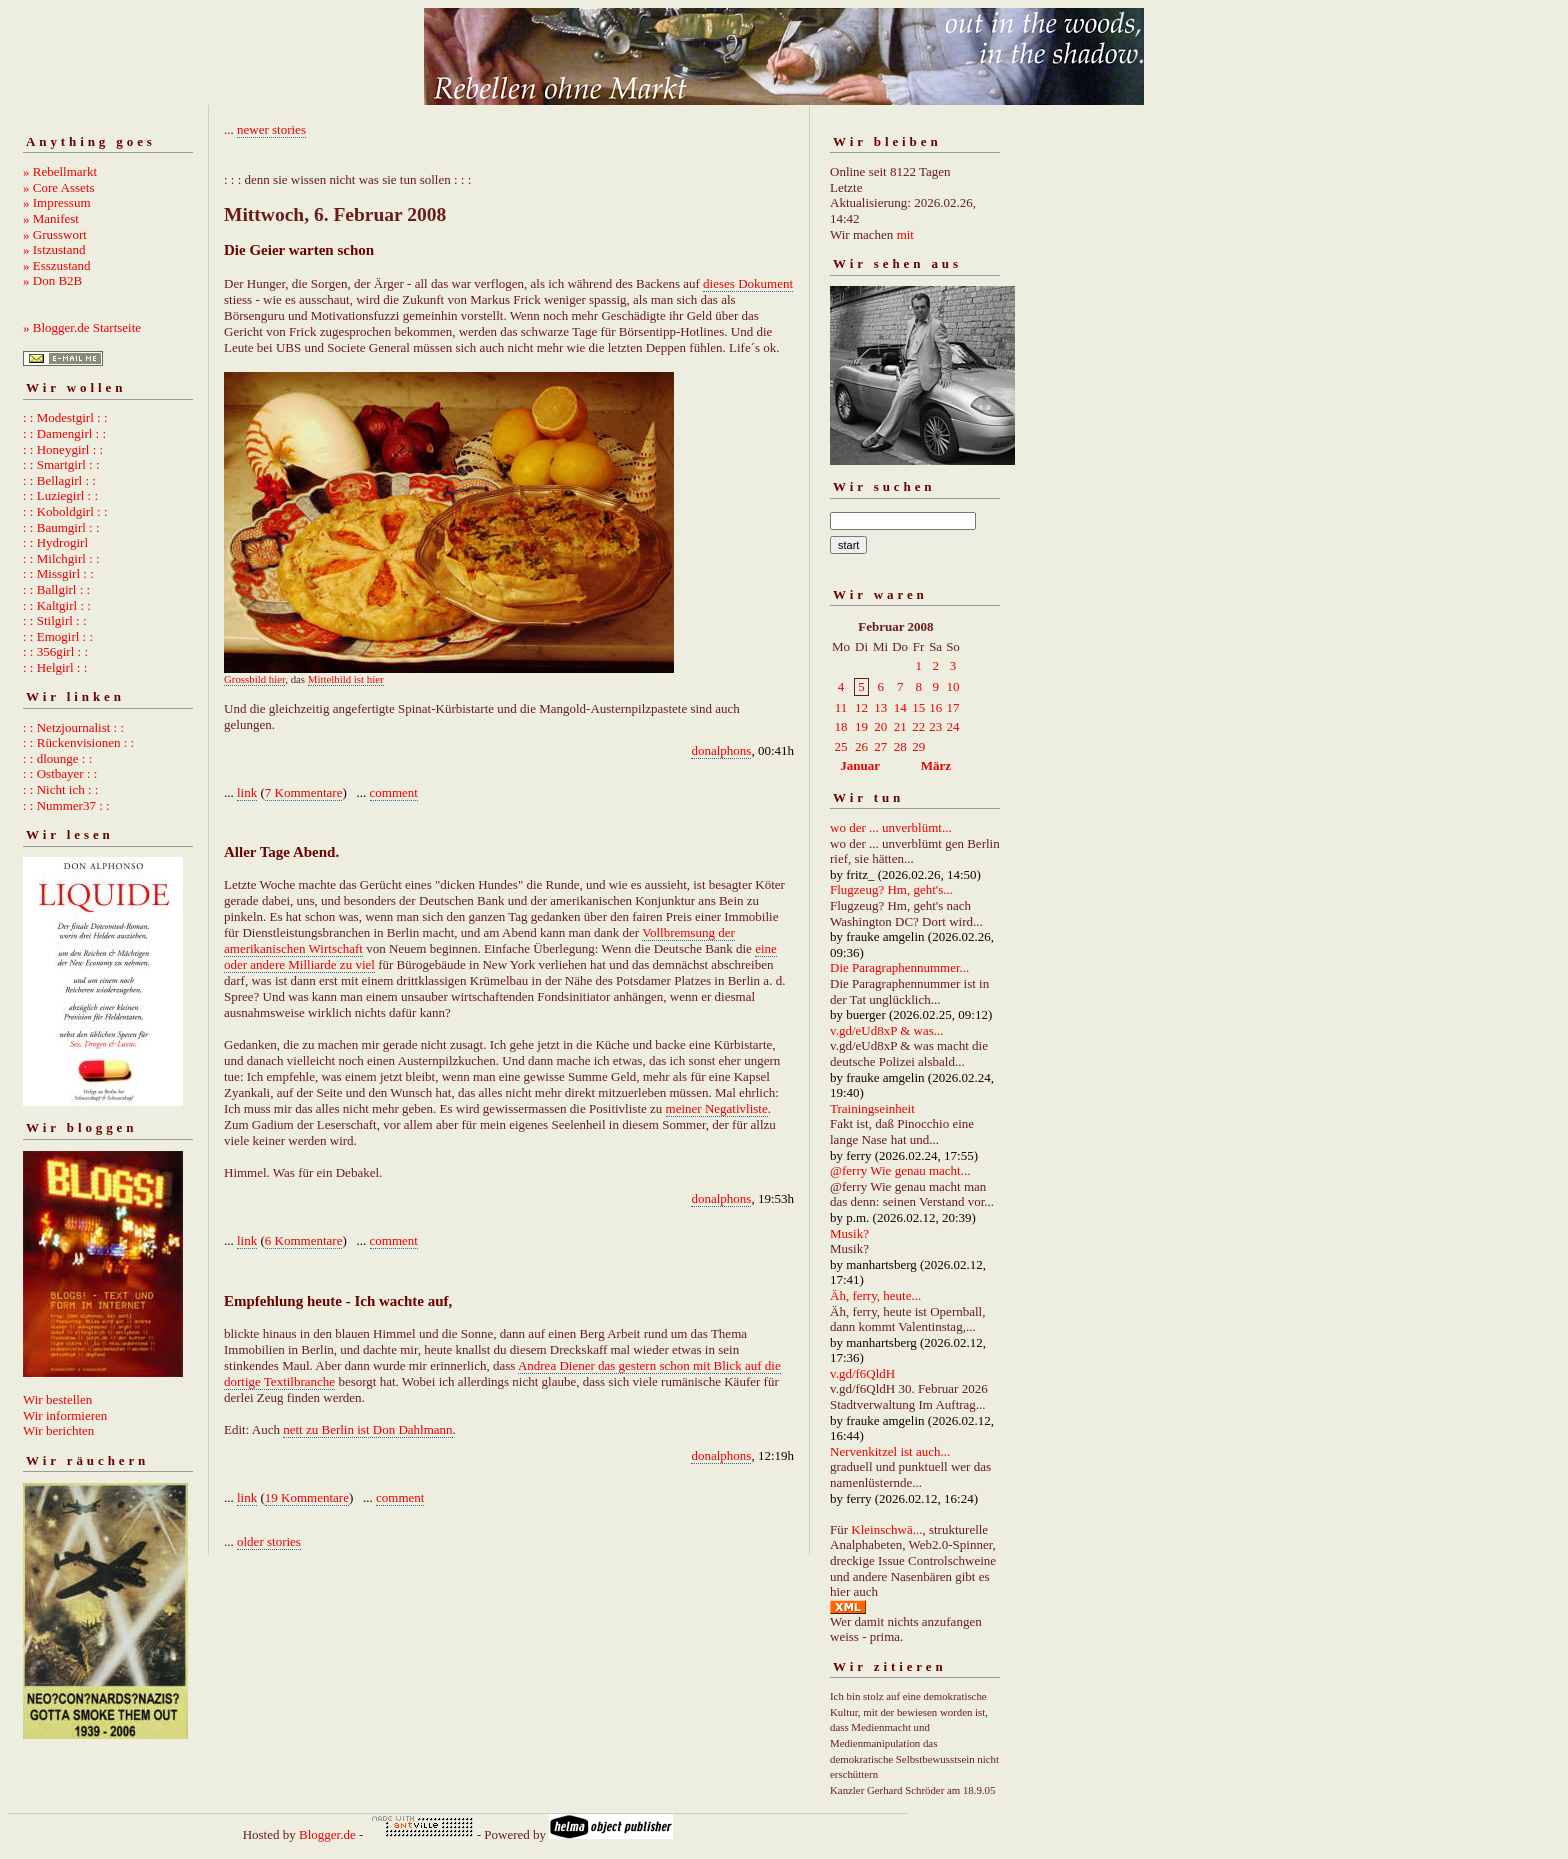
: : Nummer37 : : (66, 805)
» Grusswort (55, 234)
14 (900, 707)
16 (935, 707)
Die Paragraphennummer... (899, 967)
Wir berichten (58, 1430)
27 (880, 746)
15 (918, 707)
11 (841, 707)
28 (900, 746)
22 (918, 726)
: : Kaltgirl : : (57, 605)
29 (918, 746)
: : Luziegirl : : (60, 495)
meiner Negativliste (717, 1108)
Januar (860, 765)
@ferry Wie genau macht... (900, 1170)
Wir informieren (65, 1415)
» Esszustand (57, 265)
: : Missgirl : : (58, 573)
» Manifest (51, 218)
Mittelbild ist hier (346, 679)
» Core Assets (59, 187)
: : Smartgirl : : (61, 464)
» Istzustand (54, 249)
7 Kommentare (304, 792)
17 (952, 707)
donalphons (721, 750)
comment (394, 792)
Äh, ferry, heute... (875, 1295)
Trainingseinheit (872, 1108)
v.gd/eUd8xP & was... (887, 1030)
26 (861, 746)
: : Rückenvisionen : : (78, 742)
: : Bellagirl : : (59, 480)
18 (841, 726)
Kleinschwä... (886, 1529)
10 (952, 686)
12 (861, 707)
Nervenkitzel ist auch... (890, 1451)
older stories (269, 1541)
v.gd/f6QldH (862, 1373)
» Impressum (57, 202)
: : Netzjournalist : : (73, 727)
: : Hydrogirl (55, 542)
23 (935, 726)
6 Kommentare (304, 1240)
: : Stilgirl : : (55, 620)
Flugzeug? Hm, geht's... (891, 889)
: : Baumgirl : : (61, 527)
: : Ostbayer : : (60, 773)
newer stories (271, 129)
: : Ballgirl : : (56, 589)
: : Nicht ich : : (60, 789)
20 (880, 726)
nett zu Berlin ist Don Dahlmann (367, 1429)
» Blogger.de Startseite (82, 327)
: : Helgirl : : (55, 667)
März (936, 765)
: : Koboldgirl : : (65, 511)
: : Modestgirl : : (65, 417)
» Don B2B (52, 280)
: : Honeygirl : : (63, 449)
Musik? (849, 1233)
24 (952, 726)
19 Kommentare (307, 1497)
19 (861, 726)
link (247, 792)
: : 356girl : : (55, 651)
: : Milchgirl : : (61, 558)
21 (900, 726)
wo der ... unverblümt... (891, 827)
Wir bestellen (57, 1399)
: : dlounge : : (57, 758)
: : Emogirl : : (58, 636)
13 (880, 707)
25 (841, 746)
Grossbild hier (254, 679)
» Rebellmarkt (60, 171)
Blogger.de (327, 1834)
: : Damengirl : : (64, 433)
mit (905, 234)
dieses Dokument (748, 283)
